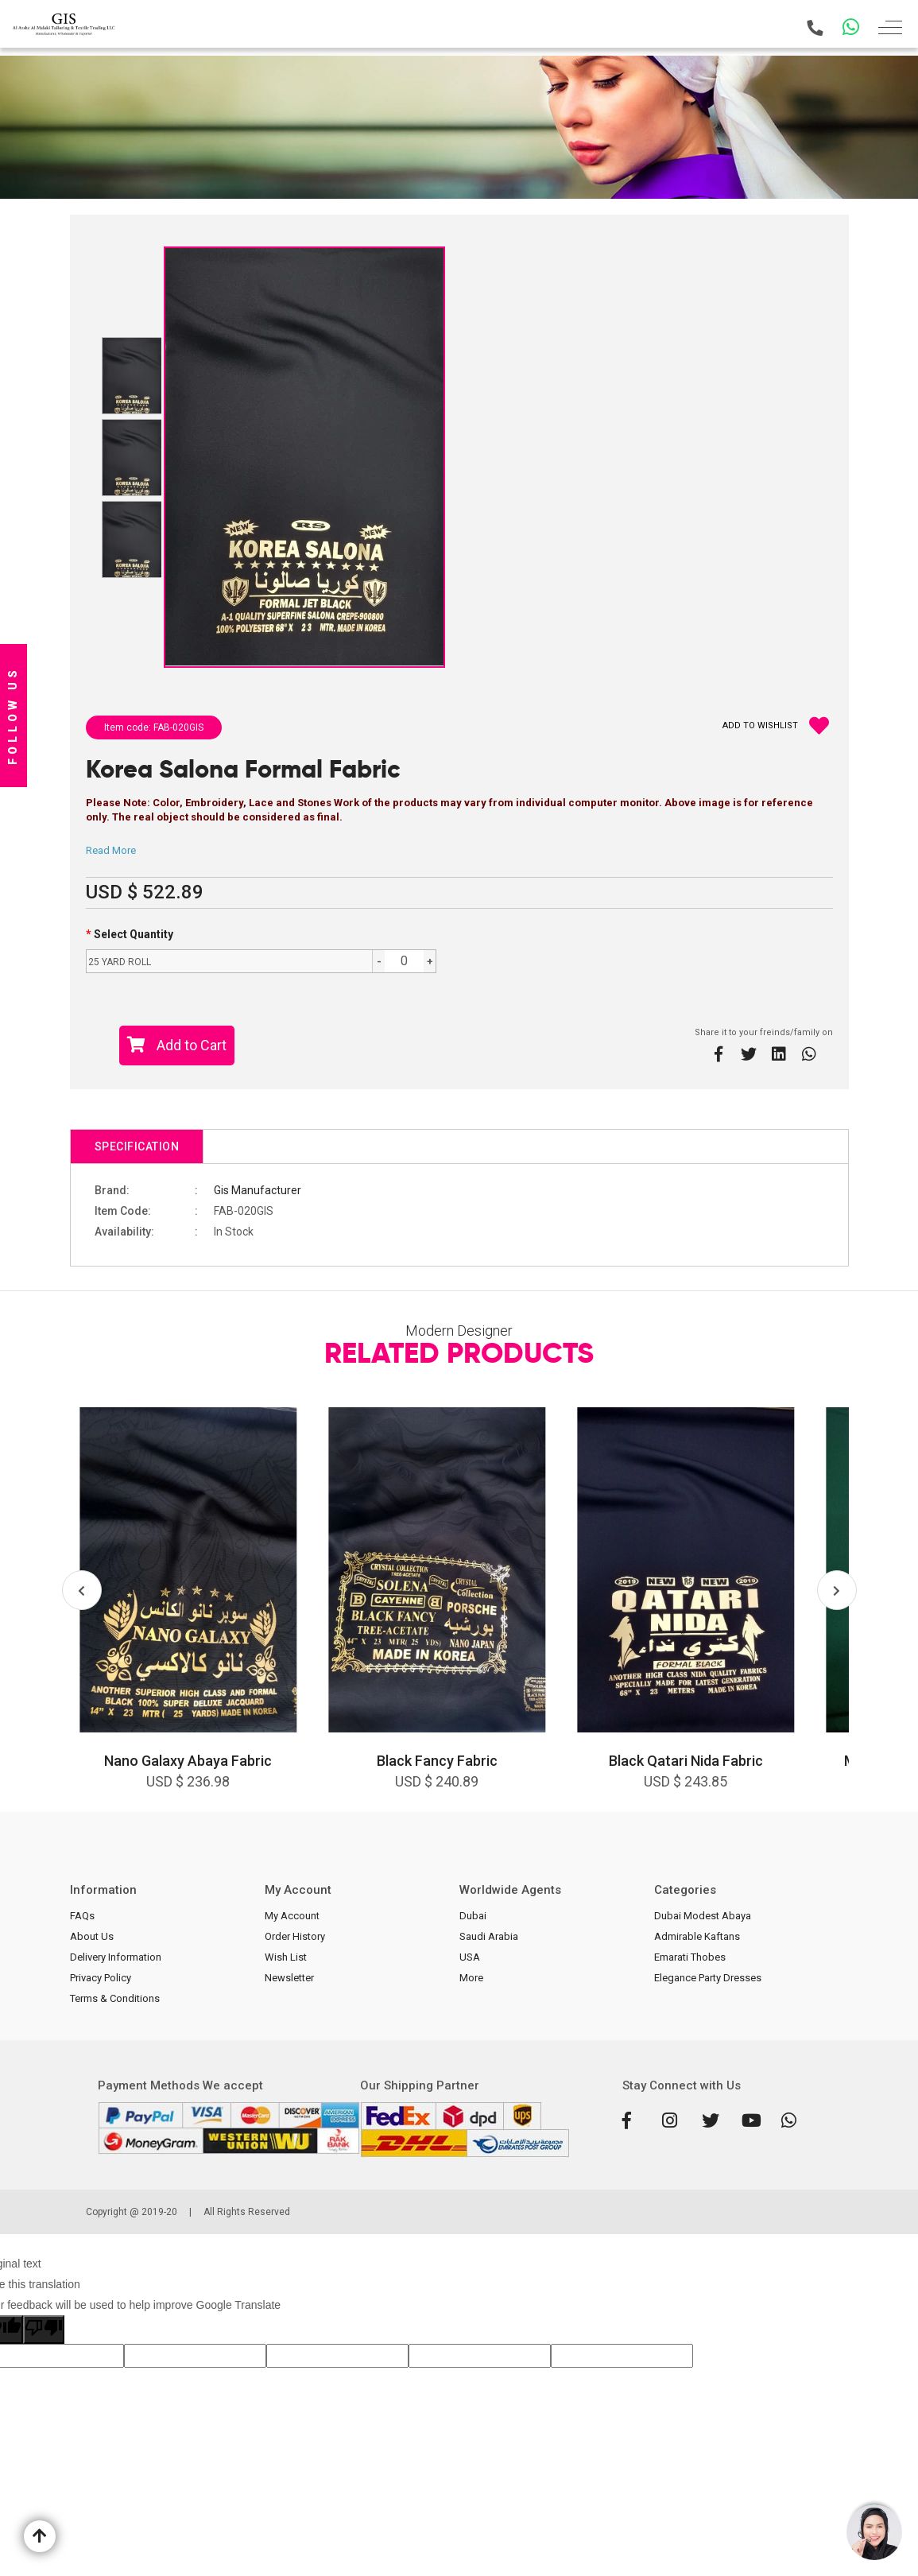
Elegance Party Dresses (707, 1978)
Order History (295, 1936)
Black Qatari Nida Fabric (686, 1760)
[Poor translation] (43, 2329)
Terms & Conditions (115, 1998)
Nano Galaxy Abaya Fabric (188, 1760)
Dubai (472, 1916)
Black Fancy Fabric (437, 1760)
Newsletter (289, 1978)
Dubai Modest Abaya (702, 1916)
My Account (292, 1916)
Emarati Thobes (690, 1957)
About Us (92, 1936)
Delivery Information (115, 1957)
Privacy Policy (100, 1978)
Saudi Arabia (488, 1936)
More (471, 1978)
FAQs (82, 1916)
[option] (188, 1610)
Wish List (286, 1957)
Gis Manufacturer (257, 1190)
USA (469, 1957)
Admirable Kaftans (697, 1936)
